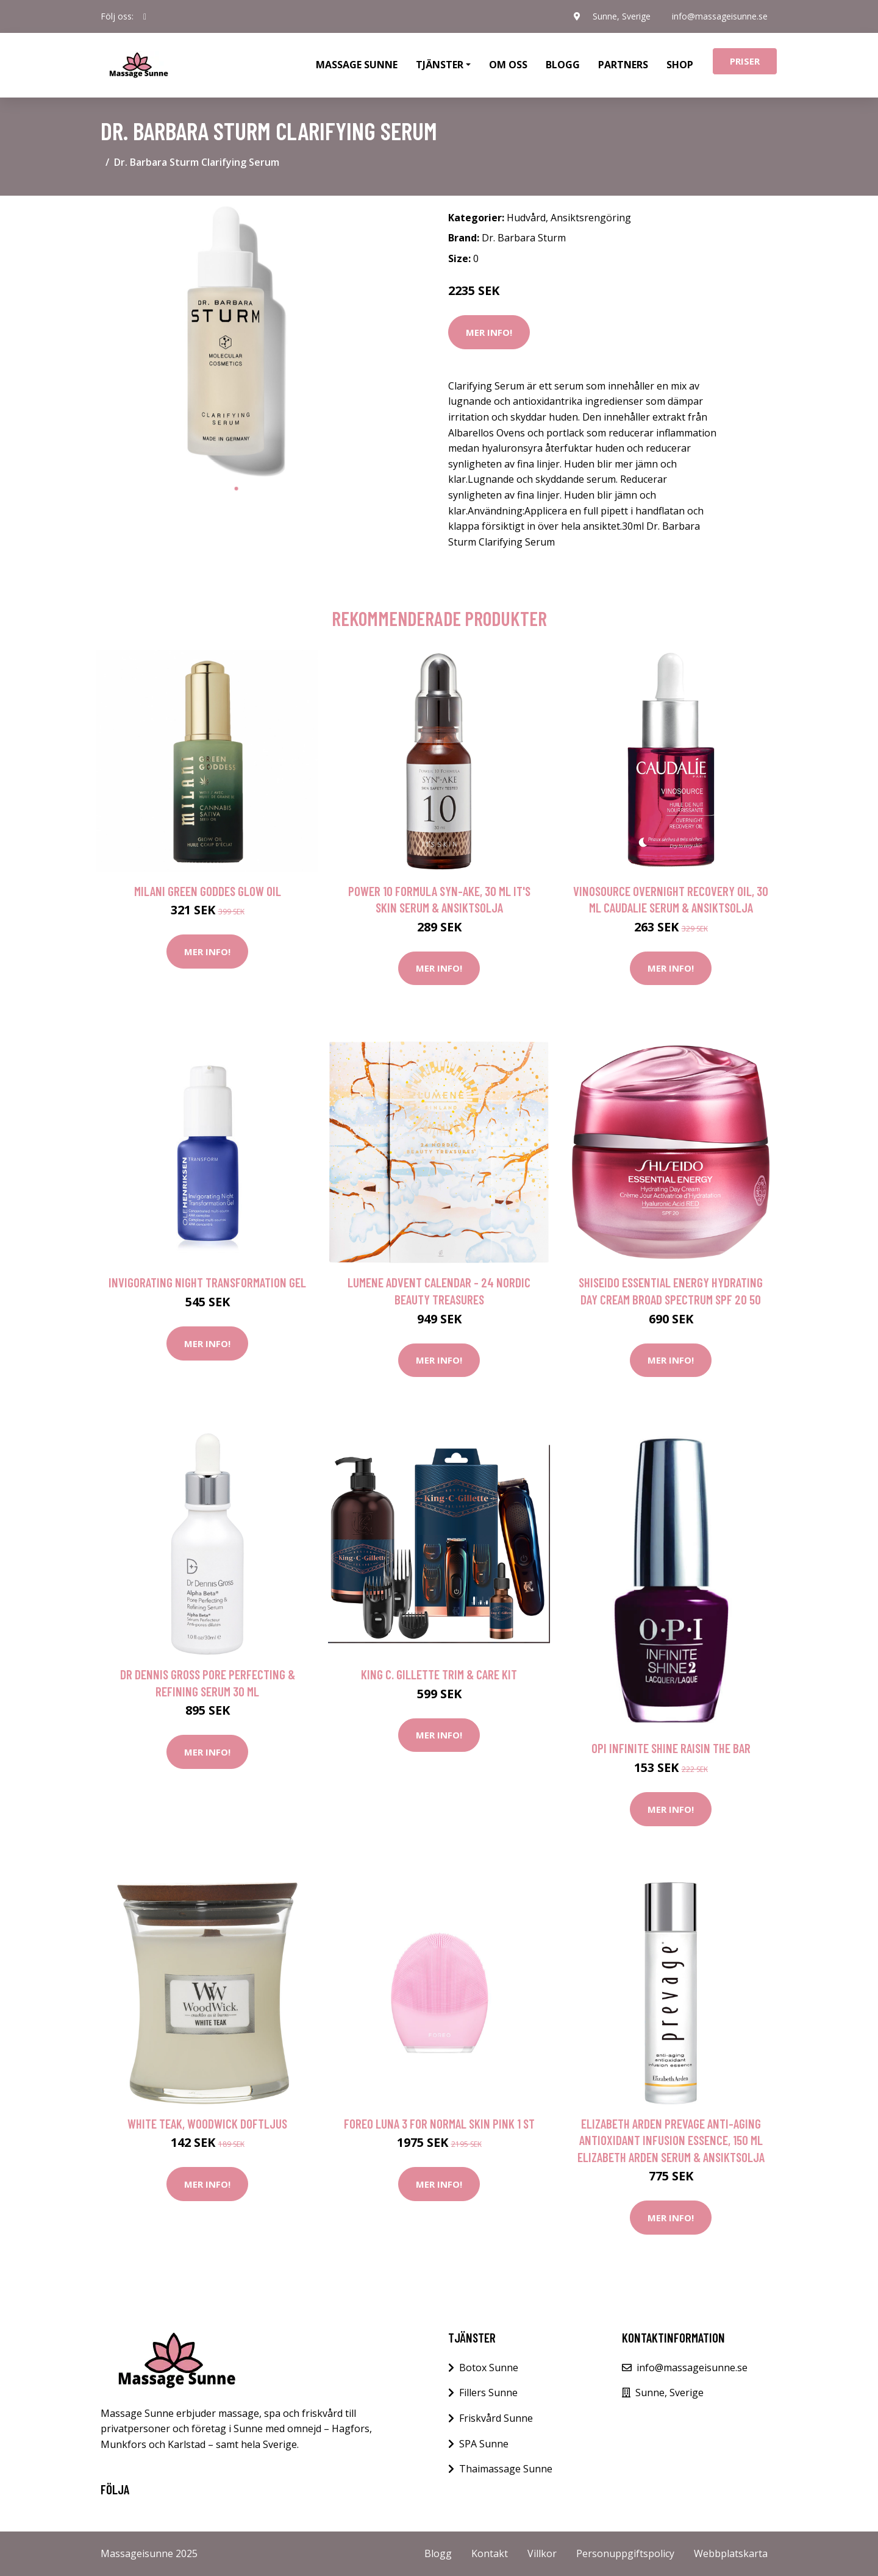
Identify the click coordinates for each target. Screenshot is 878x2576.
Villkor (542, 2553)
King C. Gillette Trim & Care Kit (439, 1674)
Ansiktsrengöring (591, 217)
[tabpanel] (236, 341)
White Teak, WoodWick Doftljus (207, 2123)
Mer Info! (489, 332)
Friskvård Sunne (496, 2418)
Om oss (508, 64)
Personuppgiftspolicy (625, 2553)
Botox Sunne (488, 2367)
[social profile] (144, 16)
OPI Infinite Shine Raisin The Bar (671, 1748)
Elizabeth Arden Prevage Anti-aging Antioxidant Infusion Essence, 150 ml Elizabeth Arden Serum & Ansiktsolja (671, 2140)
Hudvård (526, 217)
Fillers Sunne (488, 2392)
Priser (745, 61)
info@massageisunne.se (720, 16)
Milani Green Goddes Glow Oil (207, 890)
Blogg (563, 64)
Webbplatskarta (731, 2553)
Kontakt (489, 2553)
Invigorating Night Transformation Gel (207, 1282)
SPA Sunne (484, 2443)
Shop (679, 64)
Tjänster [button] (439, 64)
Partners (623, 64)
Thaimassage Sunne (505, 2468)
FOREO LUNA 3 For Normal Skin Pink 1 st (439, 2123)
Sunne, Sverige (621, 16)
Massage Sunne (357, 64)
